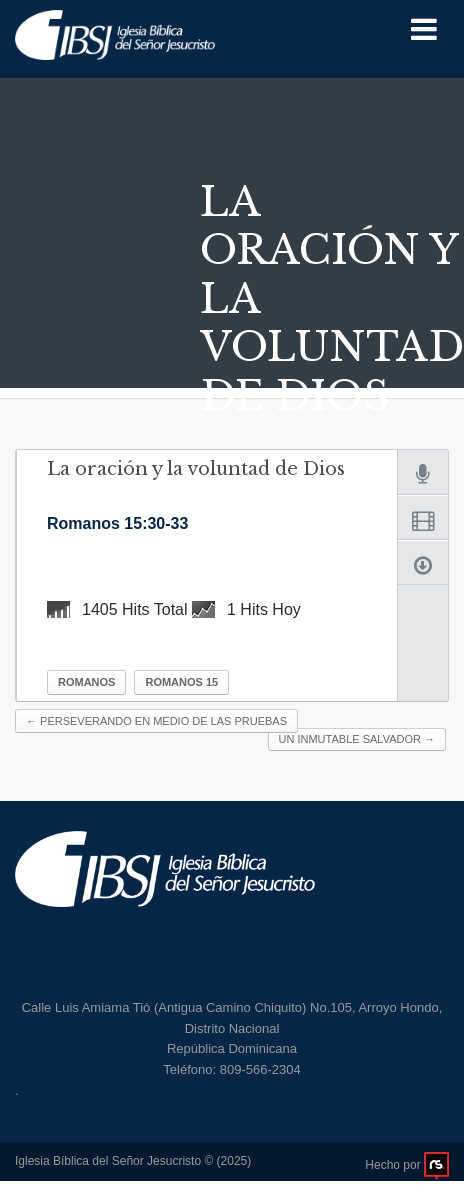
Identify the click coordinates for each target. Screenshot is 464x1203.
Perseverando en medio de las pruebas (156, 721)
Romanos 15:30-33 (117, 523)
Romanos (86, 682)
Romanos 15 (181, 682)
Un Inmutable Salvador (357, 739)
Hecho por (407, 1165)
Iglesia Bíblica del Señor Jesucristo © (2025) (133, 1161)
